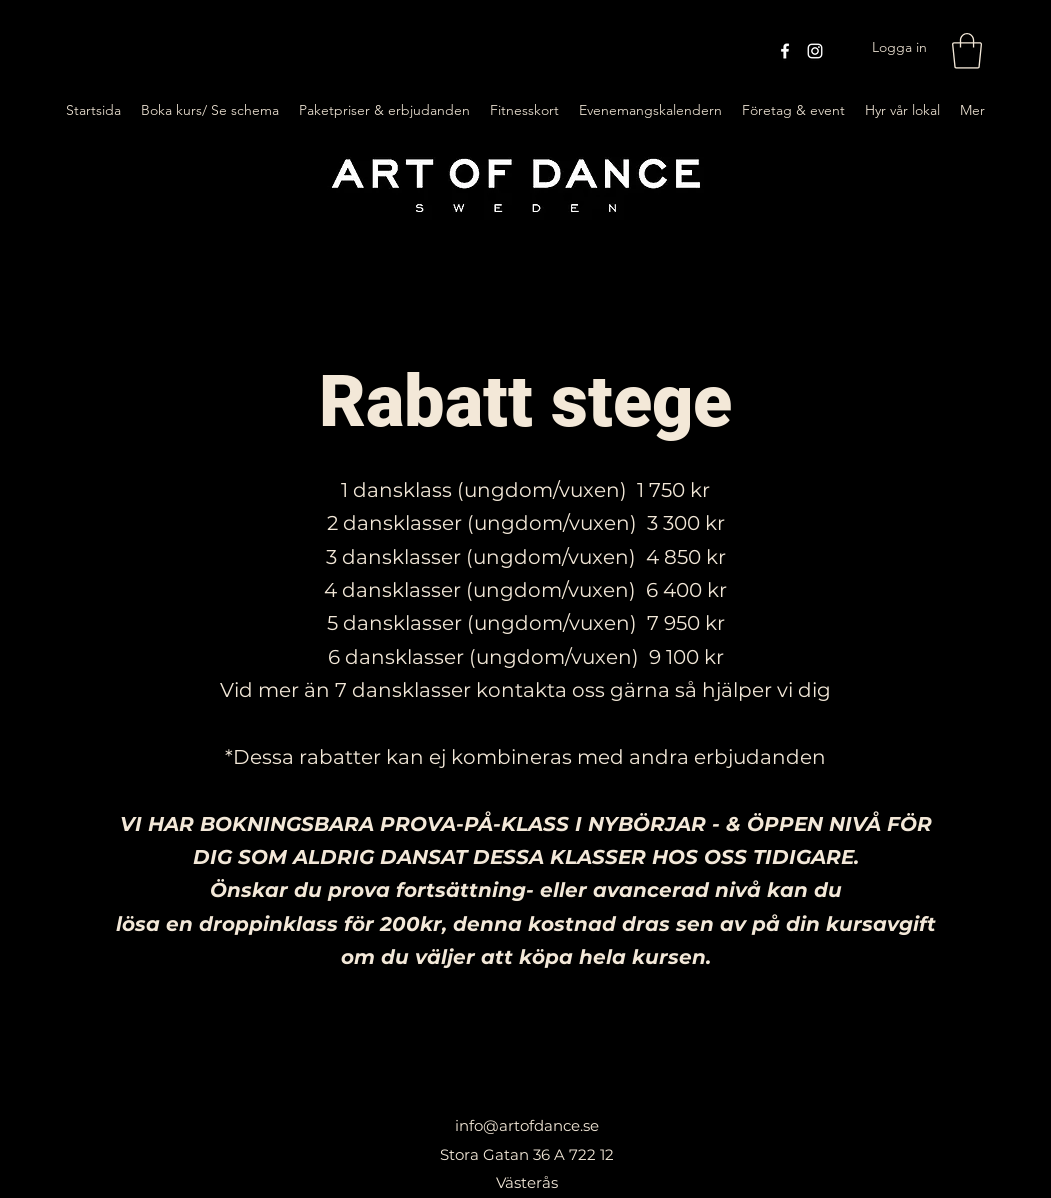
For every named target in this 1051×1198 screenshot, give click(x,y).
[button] (967, 51)
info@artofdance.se (527, 1125)
